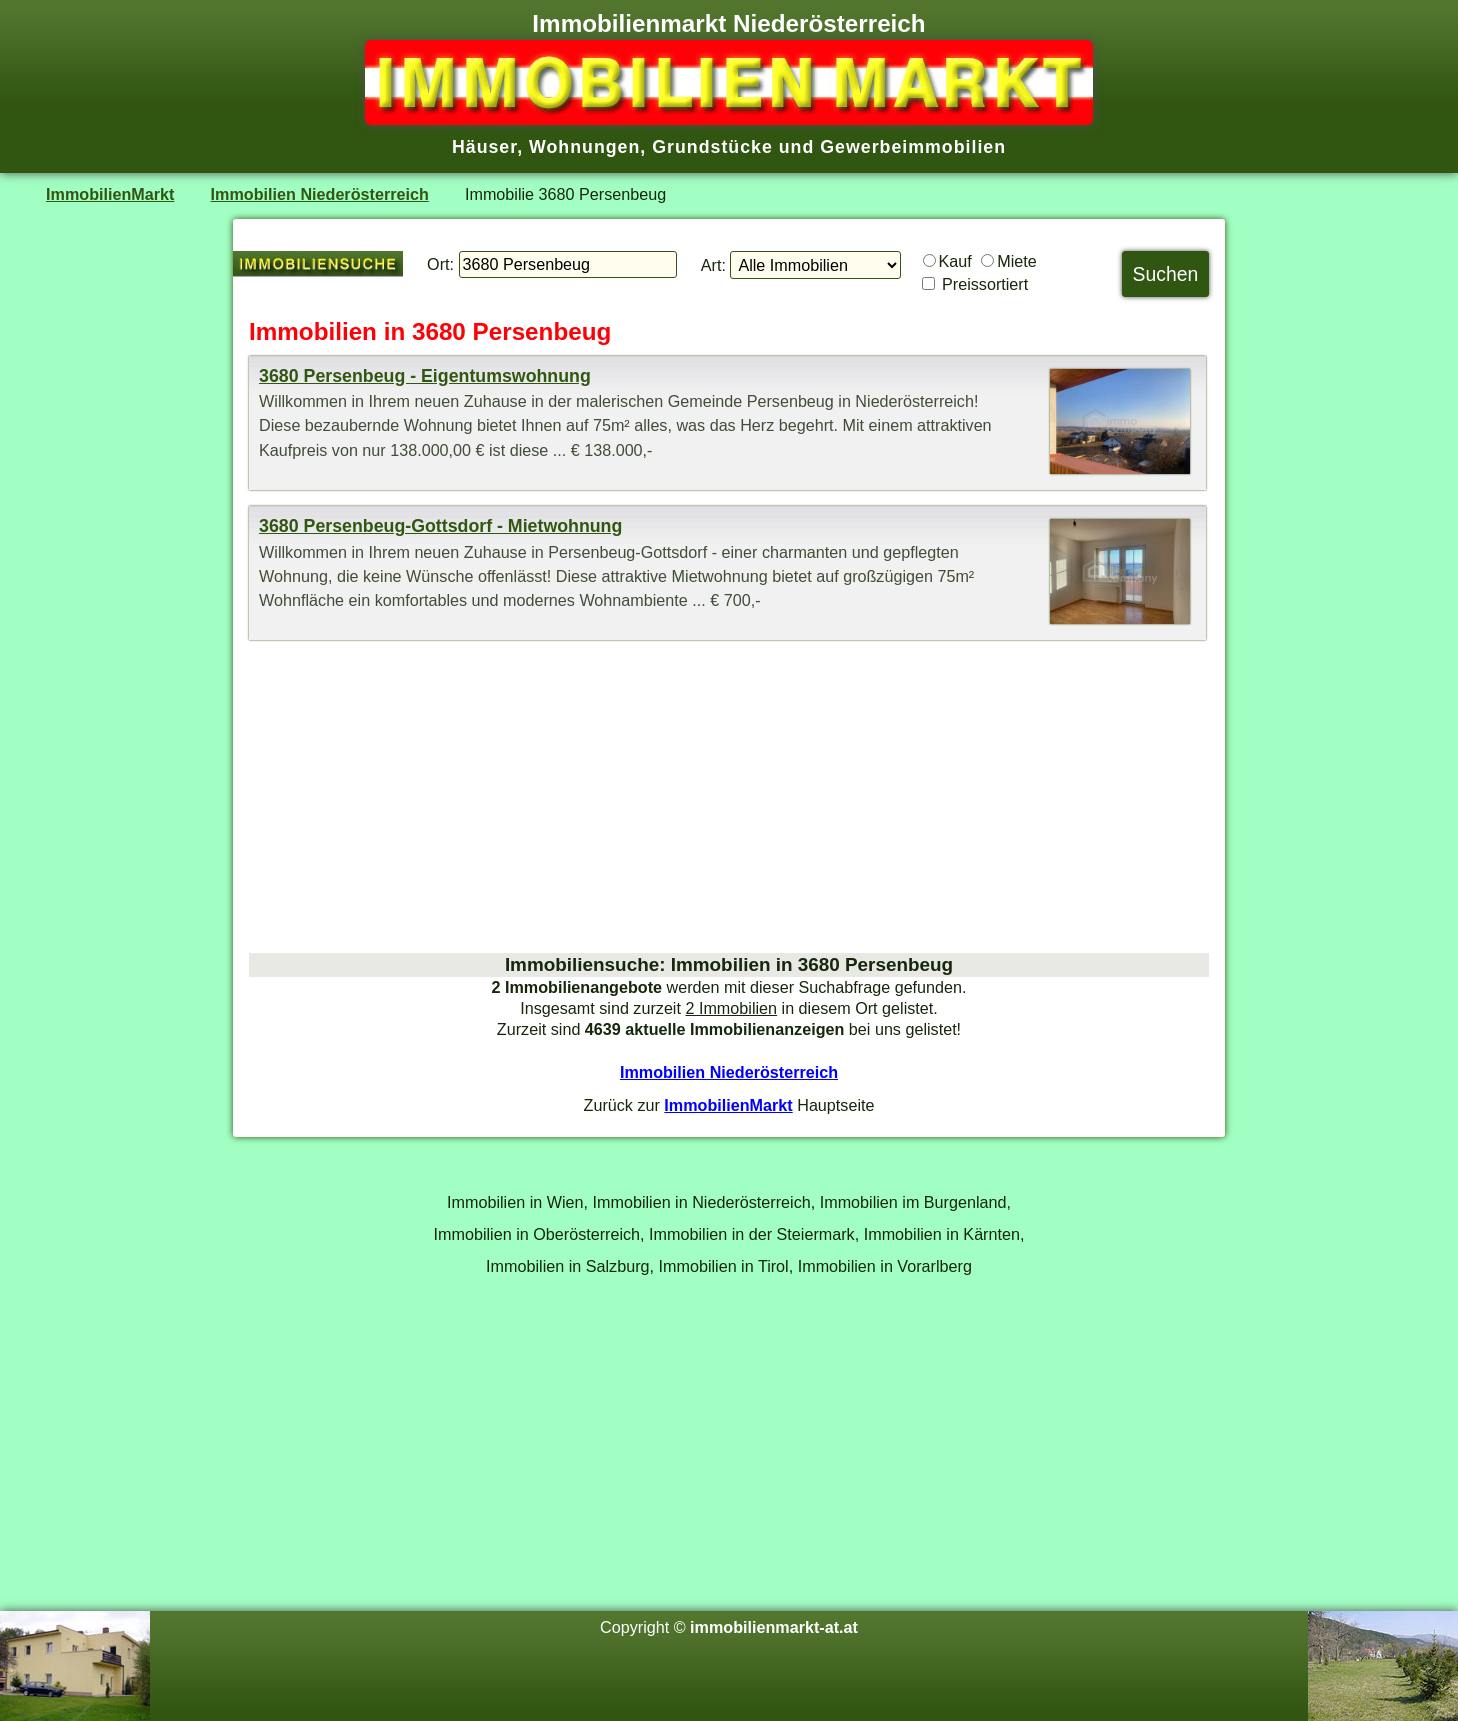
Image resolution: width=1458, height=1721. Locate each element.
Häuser (484, 147)
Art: (713, 265)
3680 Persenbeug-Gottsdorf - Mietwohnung (440, 526)
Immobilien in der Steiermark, (754, 1234)
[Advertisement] (729, 796)
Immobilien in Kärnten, (944, 1234)
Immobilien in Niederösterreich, (704, 1202)
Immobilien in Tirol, (726, 1266)
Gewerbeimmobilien (913, 147)
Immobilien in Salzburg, (570, 1266)
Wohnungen (584, 147)
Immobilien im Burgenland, (915, 1202)
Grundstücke (712, 147)
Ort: (440, 264)
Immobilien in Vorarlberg (885, 1266)
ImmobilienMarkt (110, 194)
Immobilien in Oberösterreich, (539, 1234)
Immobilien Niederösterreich (320, 194)
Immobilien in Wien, (517, 1202)
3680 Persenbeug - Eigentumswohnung (425, 376)
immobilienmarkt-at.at (774, 1627)
